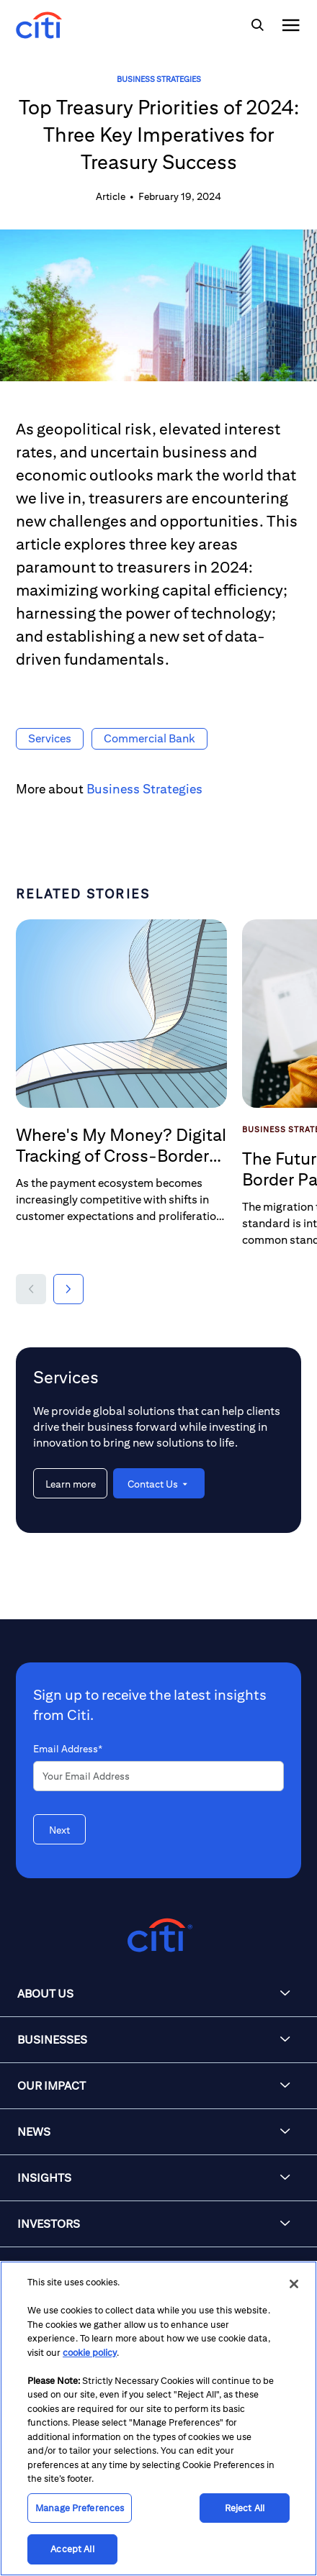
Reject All (244, 2508)
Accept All (72, 2549)
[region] (158, 2418)
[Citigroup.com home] (158, 1935)
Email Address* (67, 1748)
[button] (31, 1289)
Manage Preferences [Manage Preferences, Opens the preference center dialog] (79, 2508)
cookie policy (90, 2352)
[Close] (294, 2284)
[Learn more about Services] (70, 1483)
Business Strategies (159, 78)
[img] (257, 25)
